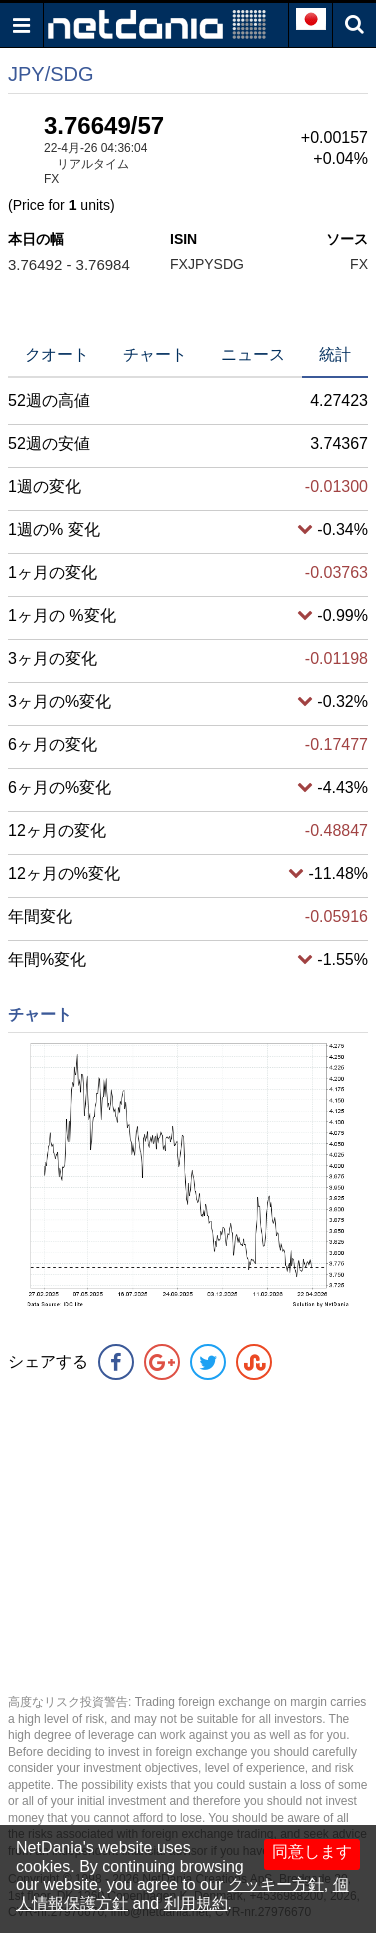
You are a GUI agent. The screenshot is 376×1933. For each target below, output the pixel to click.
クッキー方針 (276, 1884)
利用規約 (196, 1903)
